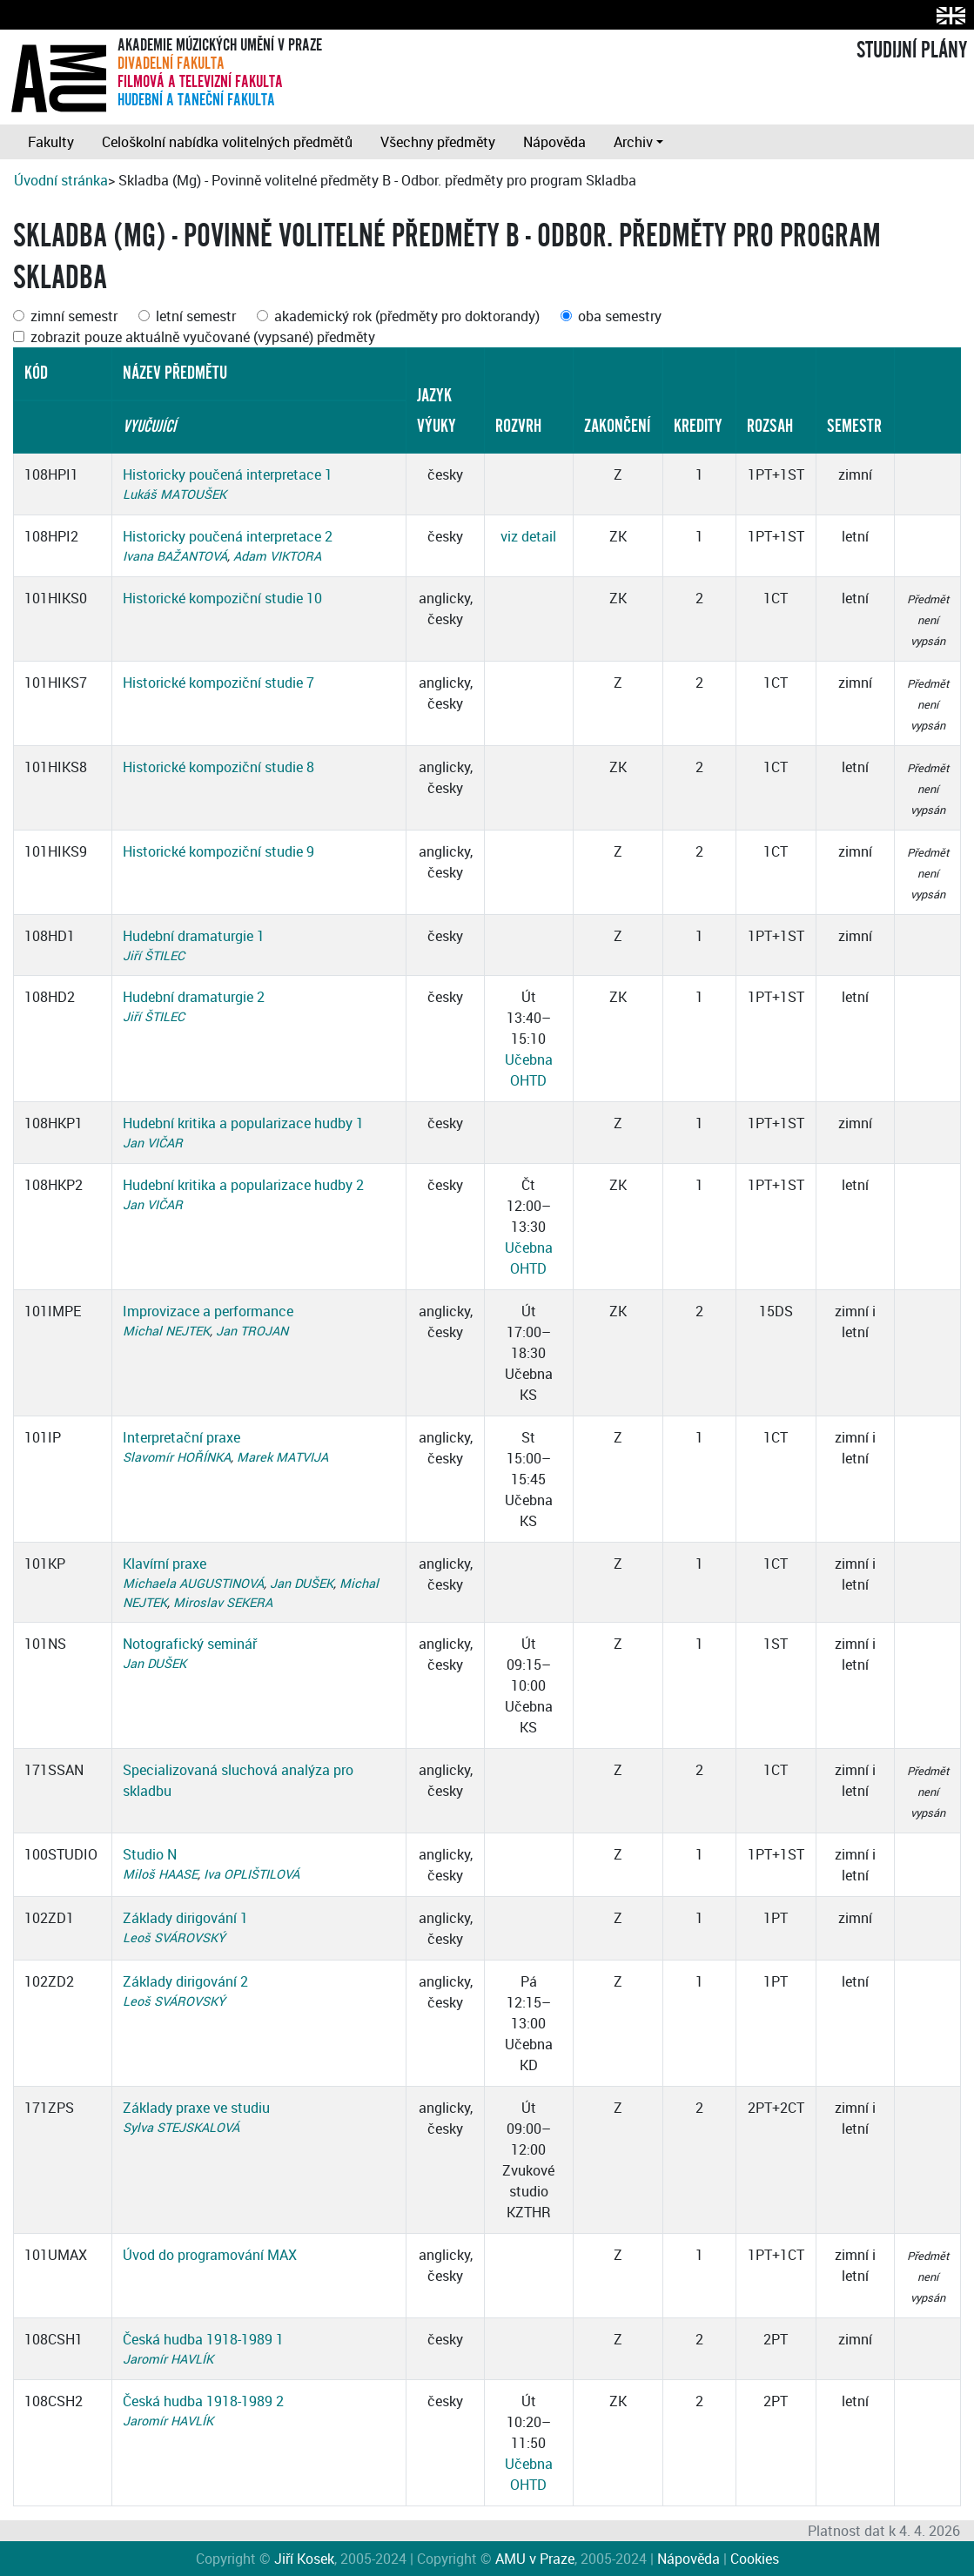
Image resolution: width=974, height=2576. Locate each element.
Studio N (150, 1854)
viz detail (528, 536)
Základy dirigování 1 (185, 1917)
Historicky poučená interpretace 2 (228, 536)
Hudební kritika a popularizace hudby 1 (243, 1123)
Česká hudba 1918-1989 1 (203, 2339)
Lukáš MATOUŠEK (174, 494)
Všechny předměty (437, 141)
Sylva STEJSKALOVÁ (181, 2127)
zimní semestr (74, 316)
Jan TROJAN (252, 1330)
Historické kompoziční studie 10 (222, 598)
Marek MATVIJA (282, 1457)
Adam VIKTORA (277, 556)
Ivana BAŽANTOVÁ (175, 556)
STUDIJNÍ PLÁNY (911, 50)
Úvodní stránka (61, 180)
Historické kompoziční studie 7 (218, 682)
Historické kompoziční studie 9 (218, 851)
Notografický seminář (190, 1643)
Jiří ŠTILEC (154, 955)
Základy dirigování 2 (185, 1981)
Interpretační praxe (181, 1437)
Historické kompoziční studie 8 (218, 767)
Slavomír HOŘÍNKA (177, 1457)
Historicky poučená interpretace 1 (228, 474)
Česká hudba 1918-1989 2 (203, 2401)
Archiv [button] (633, 141)
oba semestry (620, 316)
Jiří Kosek (304, 2558)
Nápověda (554, 141)
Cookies (754, 2558)
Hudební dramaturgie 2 (194, 996)
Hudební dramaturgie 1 (194, 935)
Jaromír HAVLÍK (168, 2359)
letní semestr (196, 316)
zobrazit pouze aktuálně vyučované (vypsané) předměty (202, 336)
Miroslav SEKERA (222, 1602)
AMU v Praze (534, 2558)
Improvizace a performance (208, 1311)
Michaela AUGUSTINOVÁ (193, 1583)
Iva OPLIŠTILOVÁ (251, 1874)
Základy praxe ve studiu (196, 2107)
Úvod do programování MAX (210, 2254)
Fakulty (51, 141)
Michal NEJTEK (166, 1330)
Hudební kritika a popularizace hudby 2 (243, 1184)
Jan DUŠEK (301, 1583)
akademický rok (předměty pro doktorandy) (407, 316)
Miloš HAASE (160, 1874)
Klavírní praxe (164, 1563)
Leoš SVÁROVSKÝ (174, 1937)
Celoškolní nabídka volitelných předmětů (227, 141)
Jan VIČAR (153, 1142)
